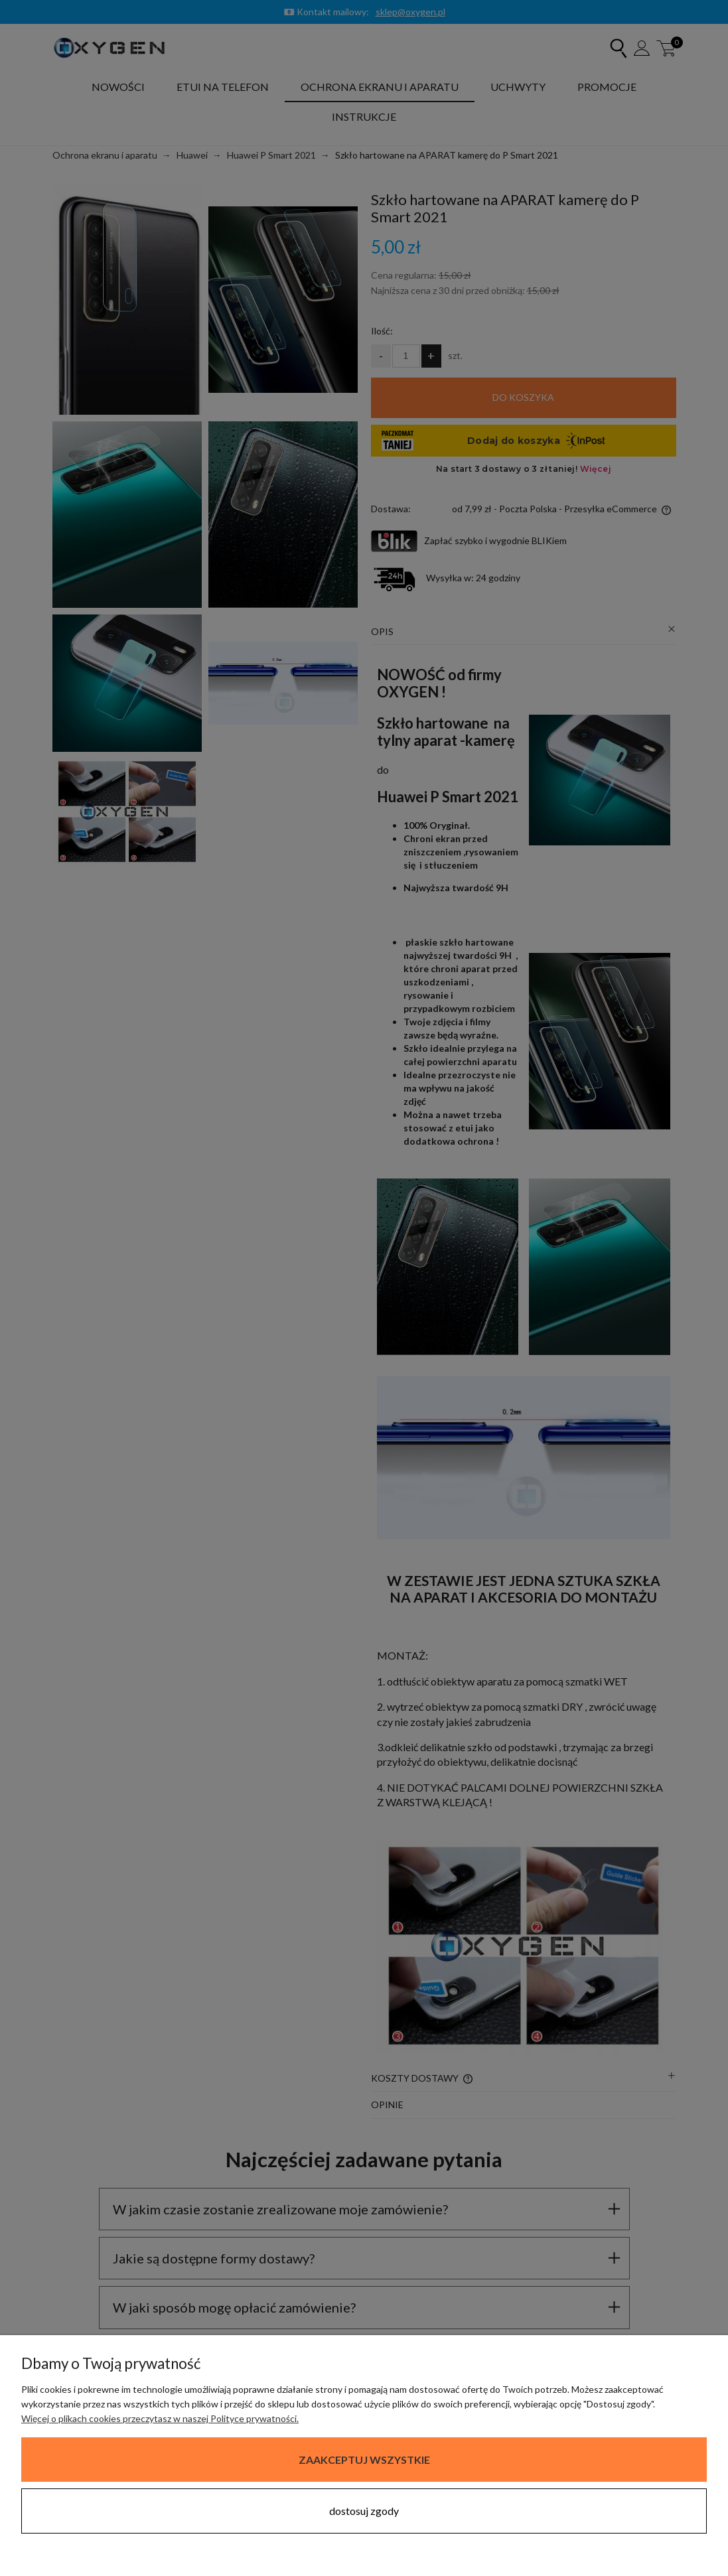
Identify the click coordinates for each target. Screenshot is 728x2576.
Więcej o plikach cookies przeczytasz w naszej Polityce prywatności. (160, 2418)
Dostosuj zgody (364, 2510)
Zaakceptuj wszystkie (364, 2459)
